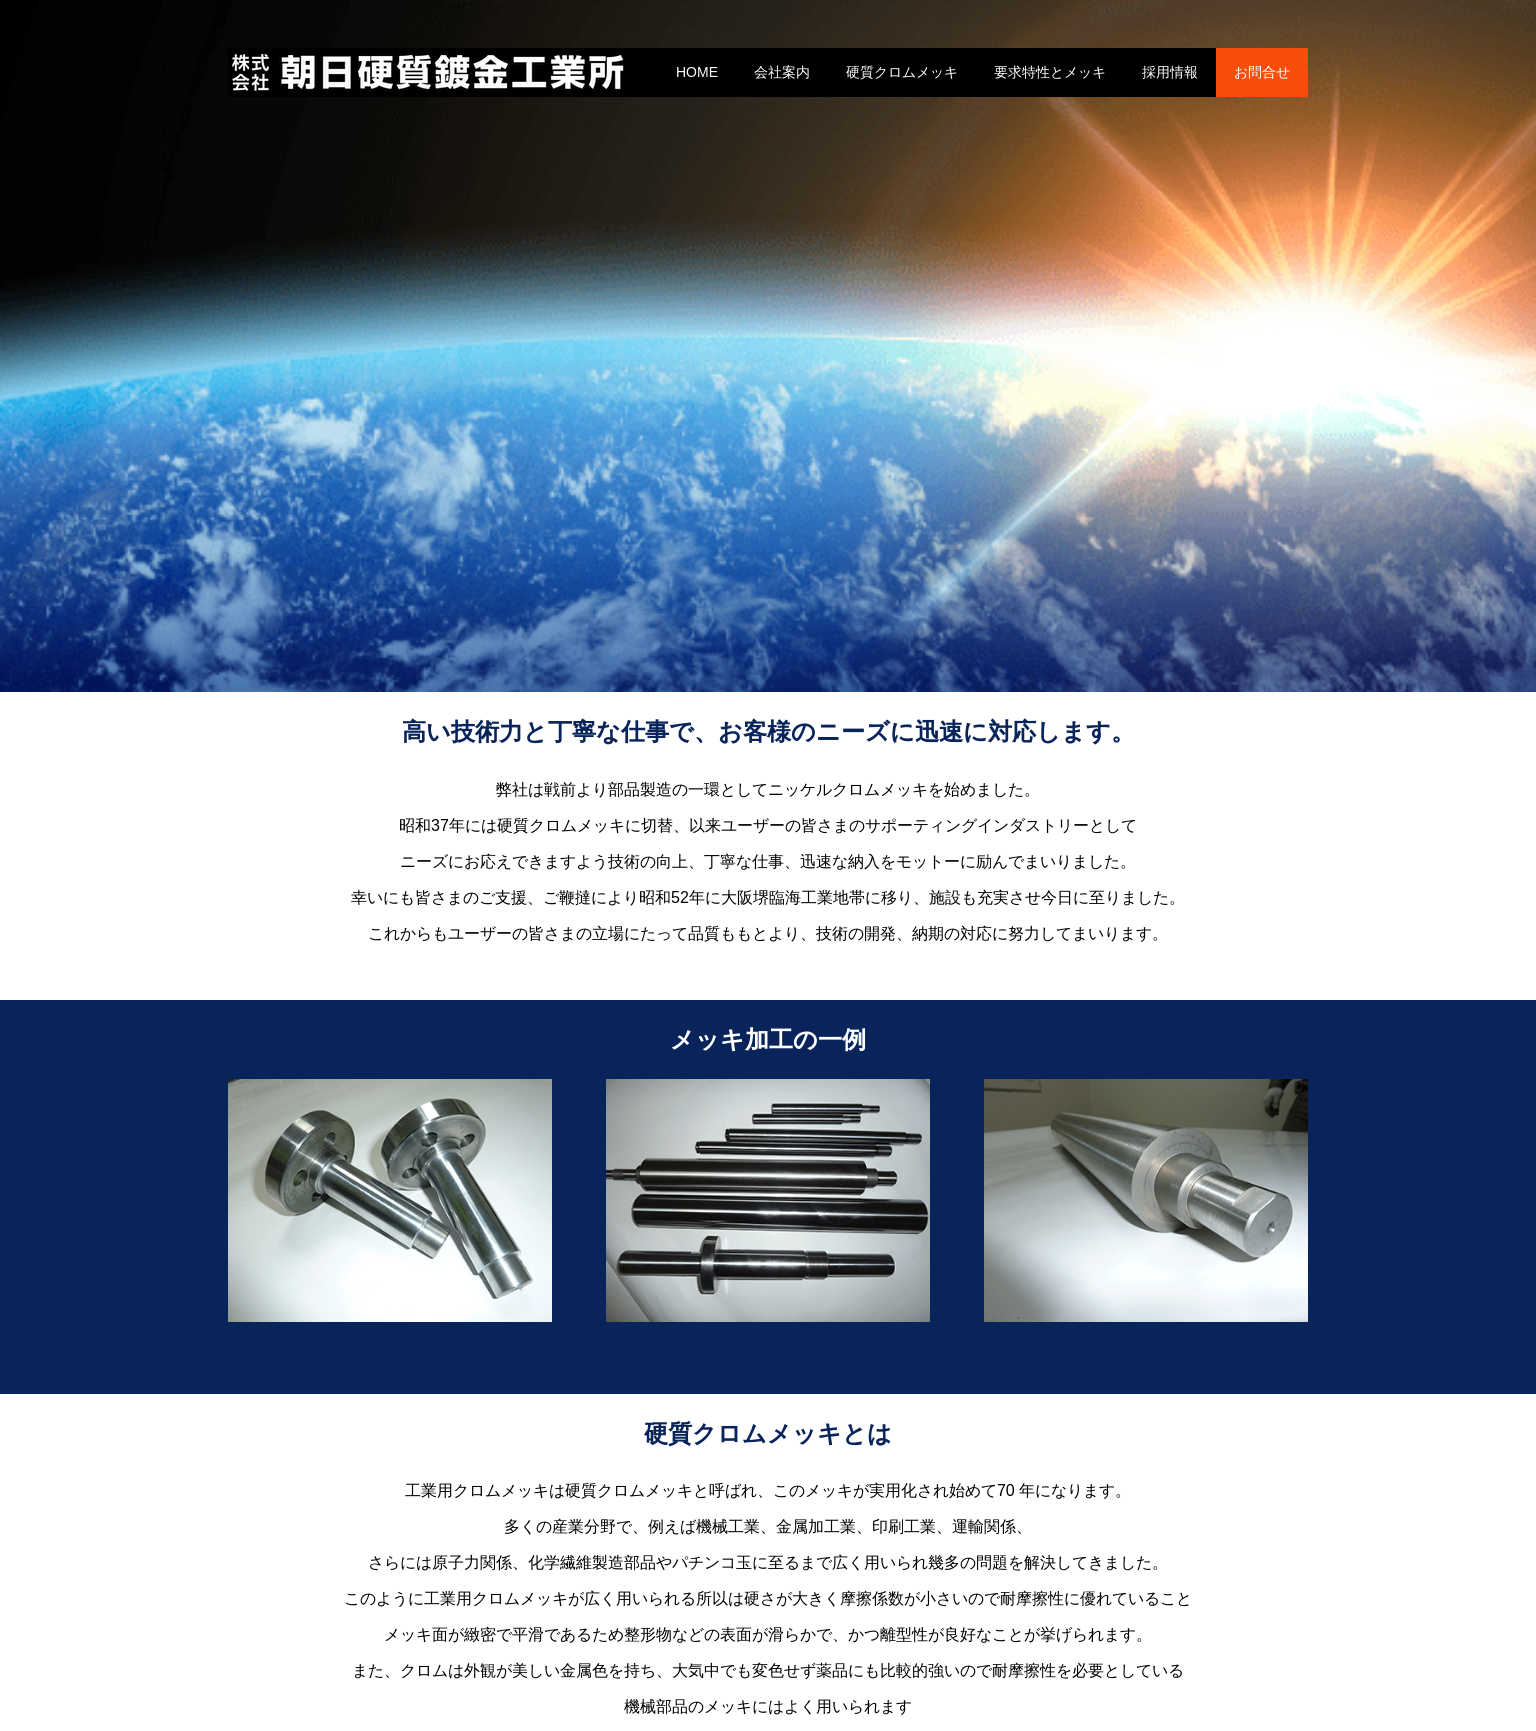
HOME (697, 72)
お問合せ (1262, 72)
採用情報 (1170, 72)
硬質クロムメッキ (902, 72)
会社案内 (782, 72)
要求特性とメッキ (1050, 72)
